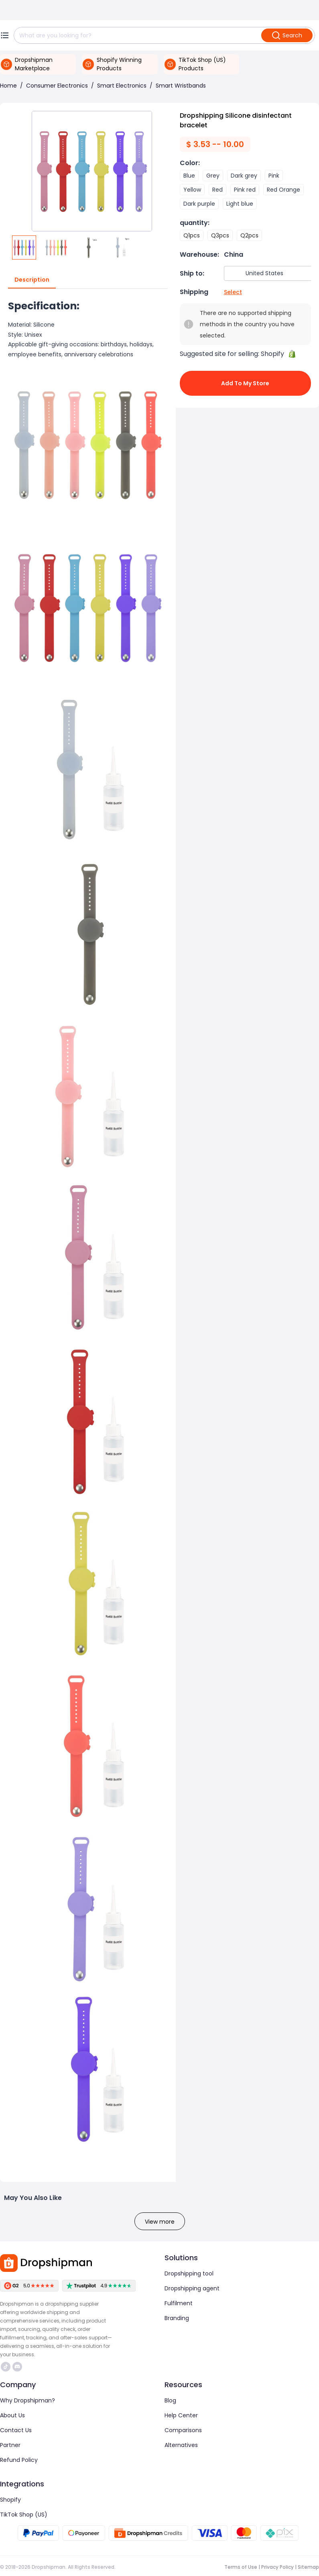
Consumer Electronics (57, 86)
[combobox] (272, 273)
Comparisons (183, 2430)
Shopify (10, 2500)
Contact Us (16, 2430)
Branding (177, 2318)
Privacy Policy (277, 2567)
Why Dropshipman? (27, 2400)
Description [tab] (32, 280)
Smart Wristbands (181, 86)
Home (8, 86)
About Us (12, 2415)
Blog (170, 2400)
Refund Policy (19, 2460)
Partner (10, 2445)
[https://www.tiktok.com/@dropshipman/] (5, 2367)
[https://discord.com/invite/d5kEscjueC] (17, 2367)
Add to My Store (245, 383)
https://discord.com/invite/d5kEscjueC (17, 2367)
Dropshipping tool (189, 2273)
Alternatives (181, 2445)
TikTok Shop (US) (23, 2515)
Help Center (181, 2415)
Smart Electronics (121, 86)
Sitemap (308, 2567)
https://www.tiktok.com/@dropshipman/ (5, 2367)
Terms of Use (240, 2567)
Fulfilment (179, 2303)
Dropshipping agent (192, 2288)
